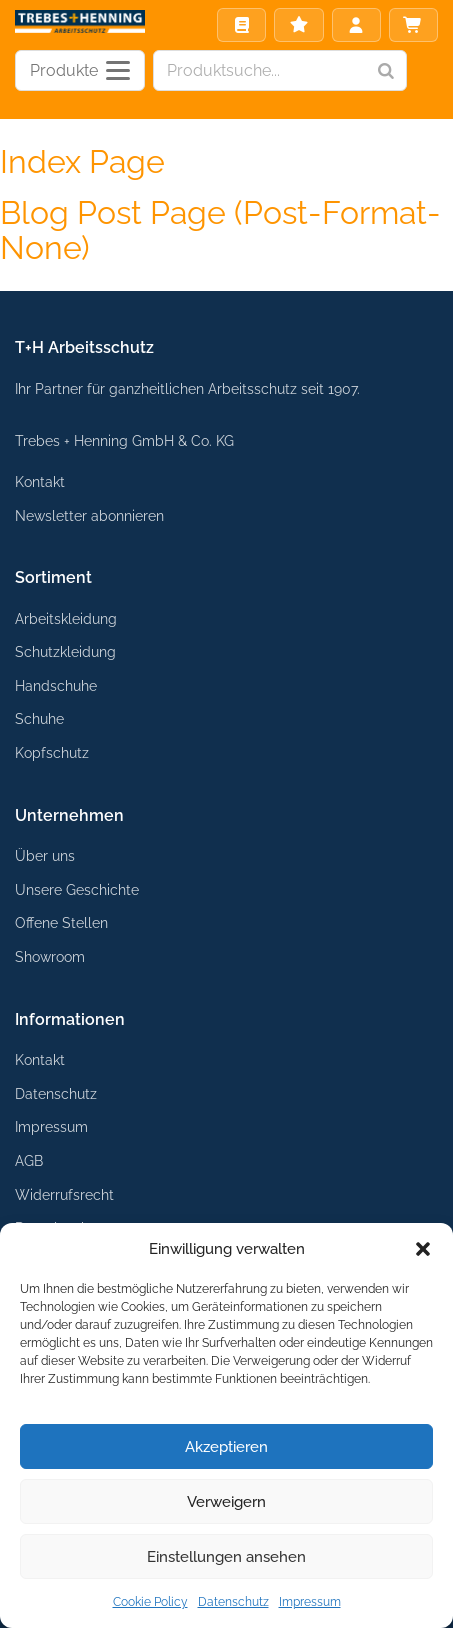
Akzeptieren (226, 1447)
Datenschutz (233, 1602)
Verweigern (226, 1502)
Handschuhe (56, 685)
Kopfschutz (52, 752)
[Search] (386, 70)
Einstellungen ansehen (226, 1557)
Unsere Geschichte (77, 889)
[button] (423, 1249)
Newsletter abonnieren (89, 515)
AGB (29, 1160)
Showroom (50, 956)
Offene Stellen (61, 922)
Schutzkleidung (65, 651)
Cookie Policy (150, 1602)
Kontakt (40, 481)
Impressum (310, 1602)
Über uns (45, 855)
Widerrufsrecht (64, 1194)
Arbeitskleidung (66, 618)
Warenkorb (413, 25)
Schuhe (39, 718)
